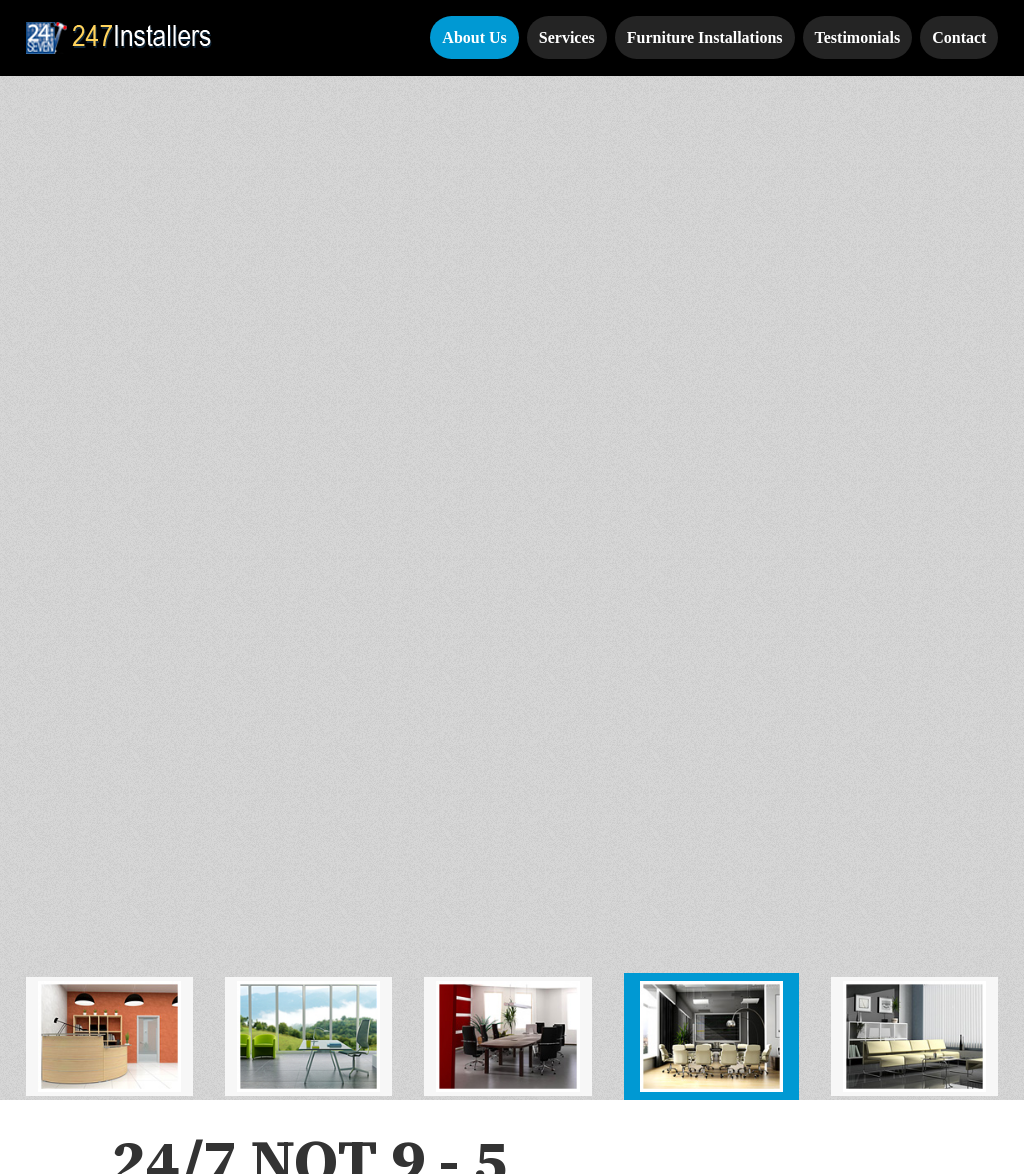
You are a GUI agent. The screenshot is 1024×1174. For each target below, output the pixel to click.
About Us (474, 37)
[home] (122, 38)
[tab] (109, 87)
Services (567, 37)
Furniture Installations (705, 37)
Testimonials (858, 37)
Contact (959, 37)
